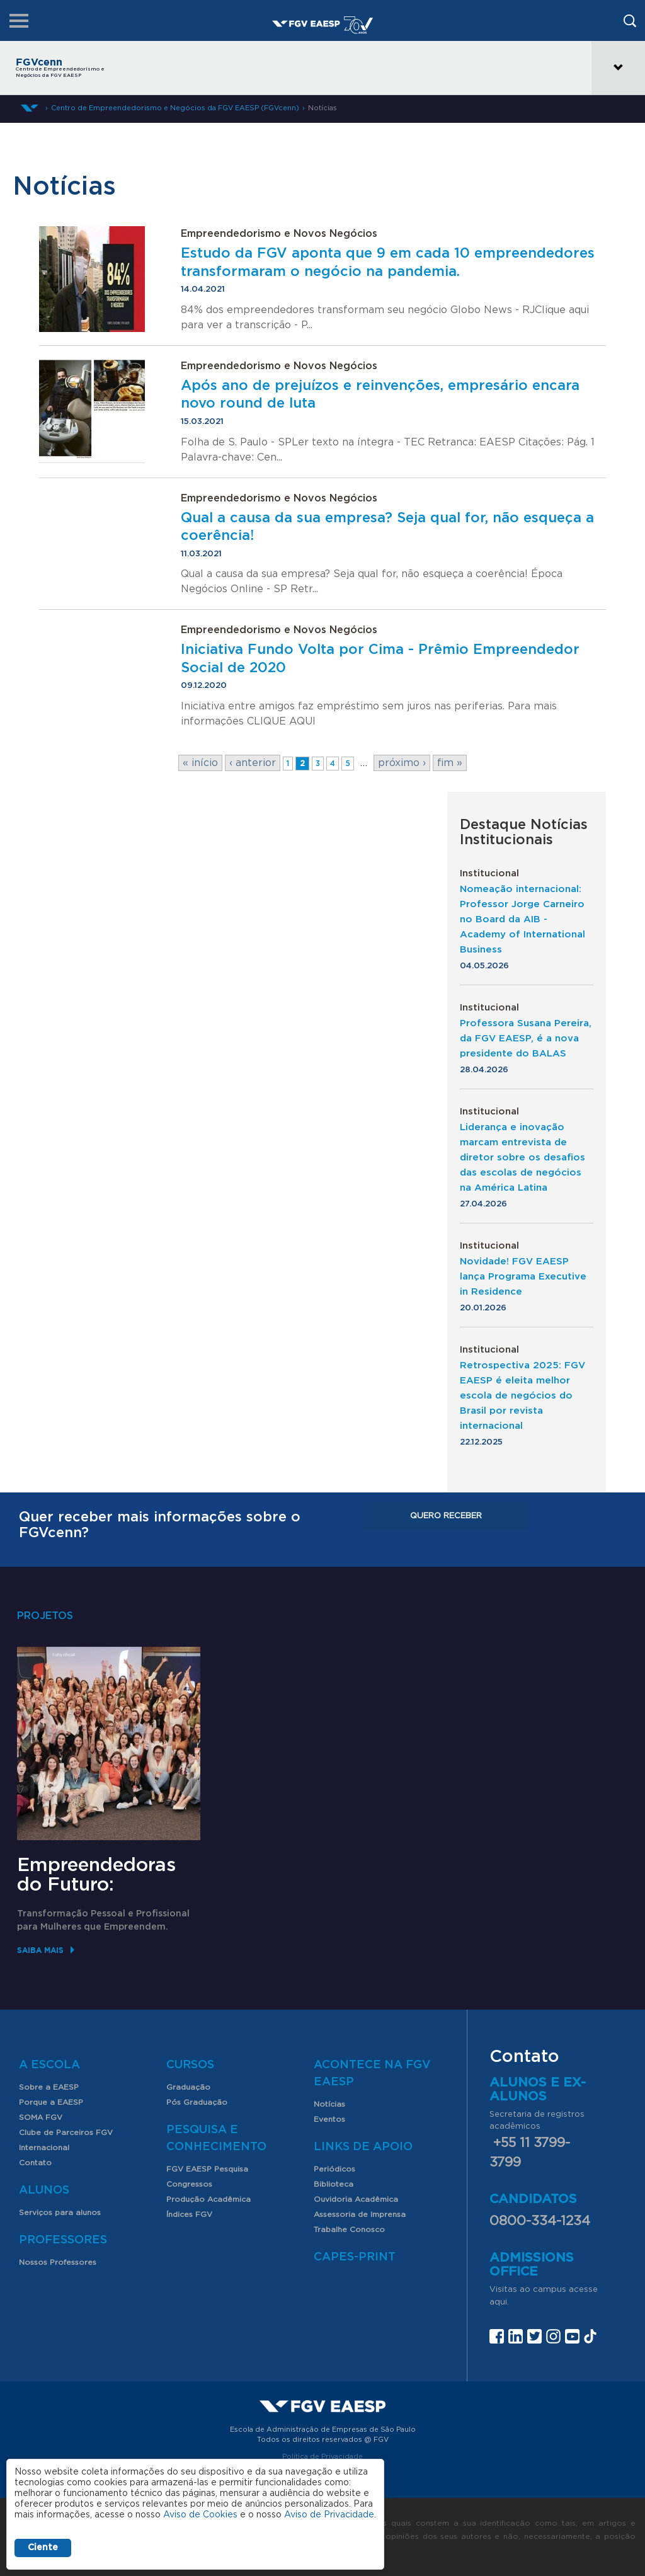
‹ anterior (252, 763)
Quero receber (446, 1516)
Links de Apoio (363, 2147)
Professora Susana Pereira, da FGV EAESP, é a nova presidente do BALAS (525, 1038)
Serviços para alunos (60, 2212)
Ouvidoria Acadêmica (356, 2199)
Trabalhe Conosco (349, 2229)
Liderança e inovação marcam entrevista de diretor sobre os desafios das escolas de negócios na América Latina (522, 1158)
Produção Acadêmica (208, 2199)
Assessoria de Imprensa (360, 2214)
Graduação (188, 2087)
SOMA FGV (40, 2117)
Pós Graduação (196, 2102)
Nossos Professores (57, 2262)
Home (29, 108)
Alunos (44, 2190)
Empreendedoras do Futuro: (96, 1875)
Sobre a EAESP (49, 2087)
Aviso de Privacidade (329, 2514)
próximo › (402, 763)
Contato (35, 2163)
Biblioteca (333, 2184)
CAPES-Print (355, 2257)
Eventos (329, 2119)
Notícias (322, 108)
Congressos (189, 2184)
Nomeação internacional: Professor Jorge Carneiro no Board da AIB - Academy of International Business (522, 919)
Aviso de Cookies (200, 2514)
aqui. (499, 2302)
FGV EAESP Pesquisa (207, 2169)
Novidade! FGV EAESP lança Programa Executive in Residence (523, 1277)
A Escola (49, 2065)
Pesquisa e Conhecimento (216, 2138)
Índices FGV (189, 2214)
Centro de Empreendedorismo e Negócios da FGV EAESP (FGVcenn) (175, 108)
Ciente (43, 2547)
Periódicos (334, 2169)
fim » (449, 763)
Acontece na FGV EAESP (372, 2073)
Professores (63, 2240)
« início (200, 763)
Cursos (190, 2065)
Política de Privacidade (322, 2456)
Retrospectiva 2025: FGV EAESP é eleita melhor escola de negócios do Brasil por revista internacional (522, 1396)
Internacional (44, 2147)
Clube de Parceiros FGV (66, 2132)
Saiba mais (40, 1950)
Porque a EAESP (51, 2102)
